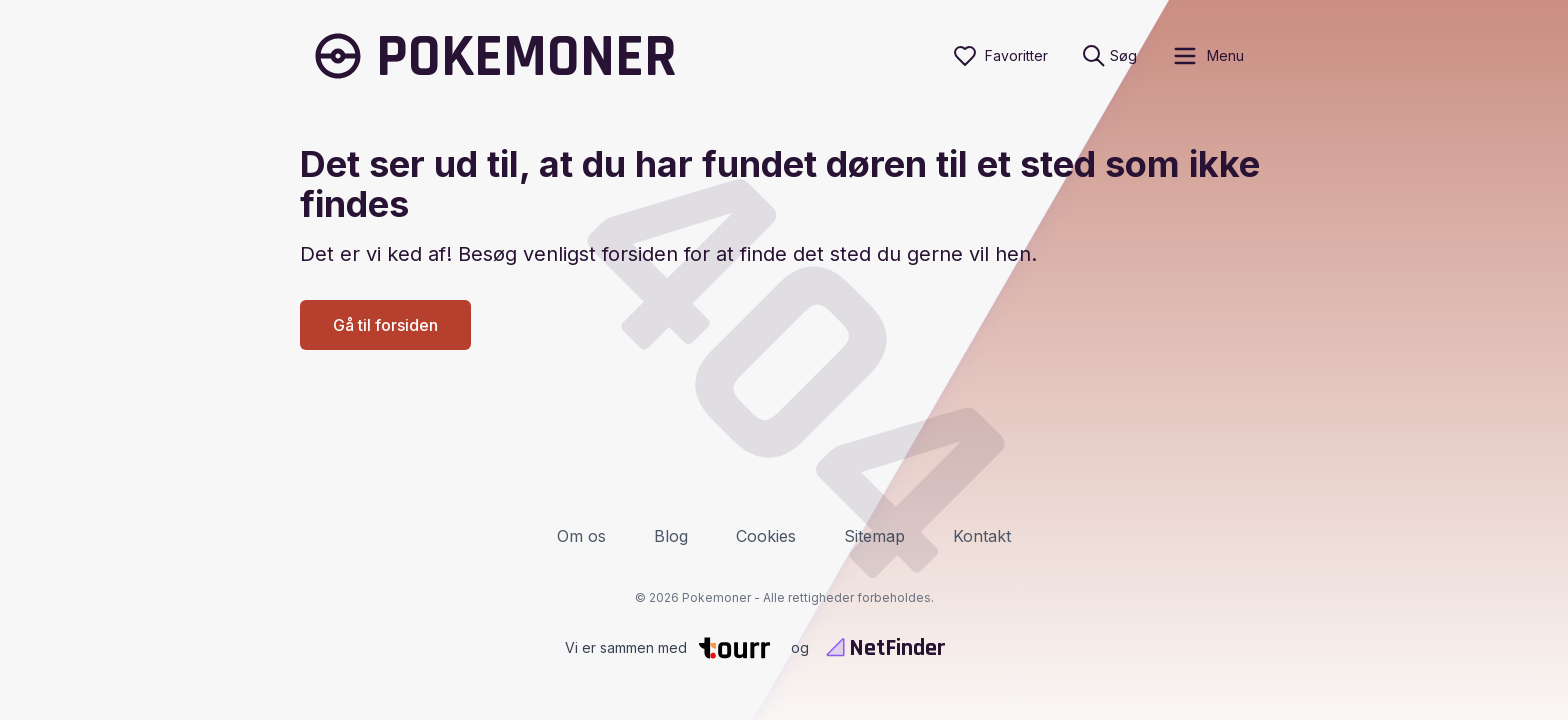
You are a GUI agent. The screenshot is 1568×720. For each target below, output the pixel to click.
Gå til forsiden (385, 325)
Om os (581, 536)
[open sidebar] (1207, 56)
